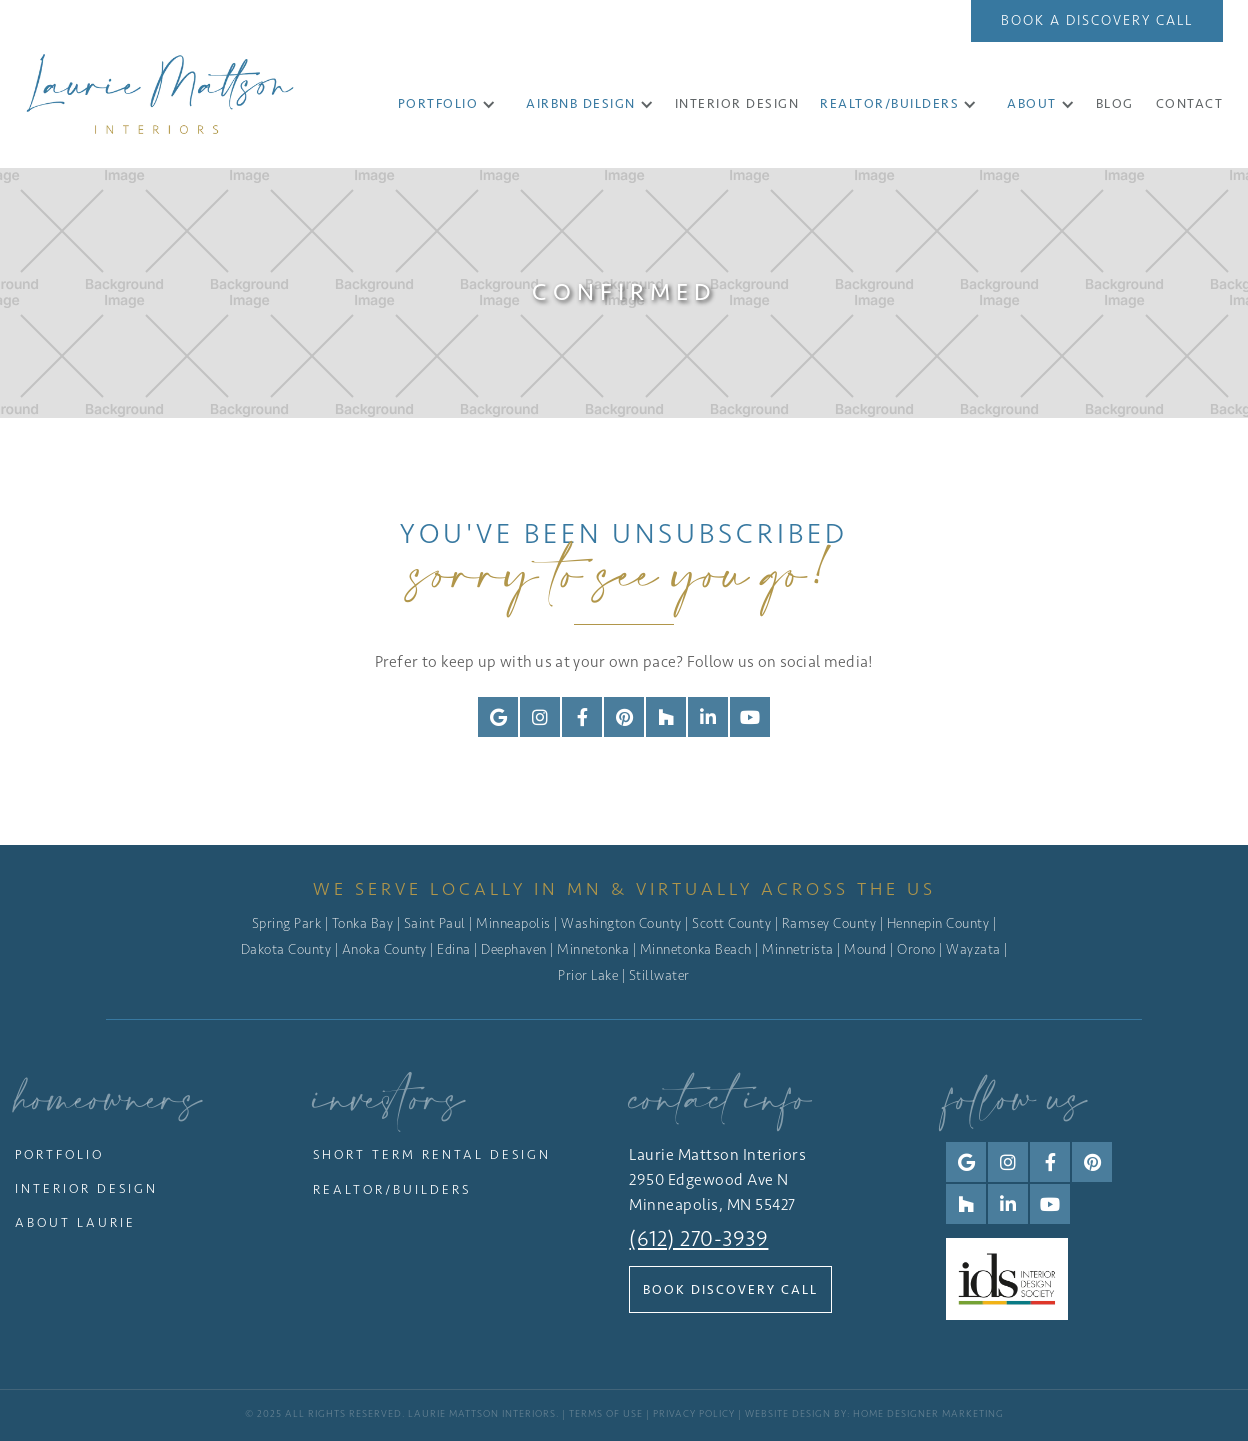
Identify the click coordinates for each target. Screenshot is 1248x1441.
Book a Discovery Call (1097, 20)
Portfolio (438, 103)
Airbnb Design (581, 103)
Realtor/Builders (889, 103)
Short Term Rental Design (432, 1154)
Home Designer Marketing (928, 1414)
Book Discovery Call (730, 1289)
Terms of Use (606, 1414)
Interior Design (86, 1188)
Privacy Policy (694, 1414)
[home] (160, 93)
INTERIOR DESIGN (737, 103)
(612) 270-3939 (698, 1239)
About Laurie (75, 1222)
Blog (1115, 103)
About (1032, 103)
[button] (447, 104)
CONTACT (1190, 103)
